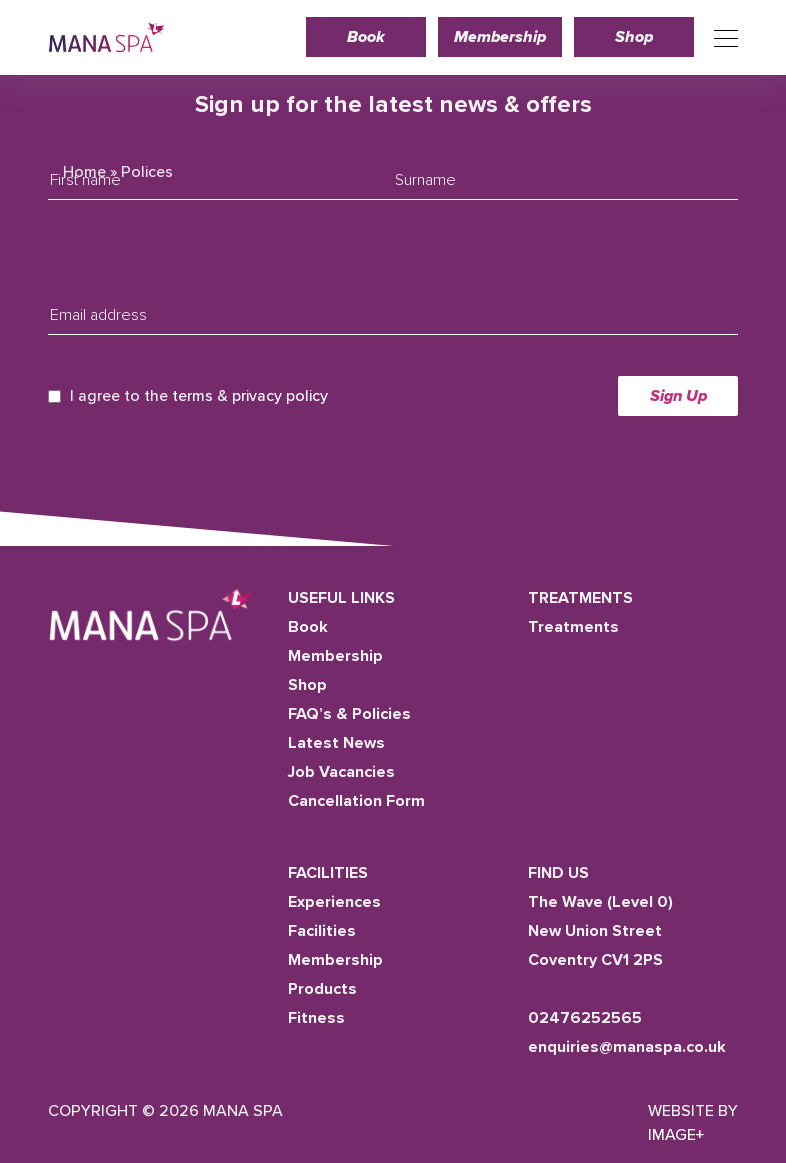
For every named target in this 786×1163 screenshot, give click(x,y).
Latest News (336, 743)
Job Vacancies (341, 772)
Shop (634, 37)
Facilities (322, 931)
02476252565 (585, 1018)
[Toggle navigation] (720, 37)
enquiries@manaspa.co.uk (627, 1047)
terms (192, 396)
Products (322, 989)
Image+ (676, 1135)
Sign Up (678, 396)
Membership (500, 37)
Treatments (573, 627)
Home (84, 172)
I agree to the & (199, 396)
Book (366, 37)
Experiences (334, 902)
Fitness (316, 1018)
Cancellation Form (356, 801)
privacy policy (280, 396)
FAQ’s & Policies (349, 714)
